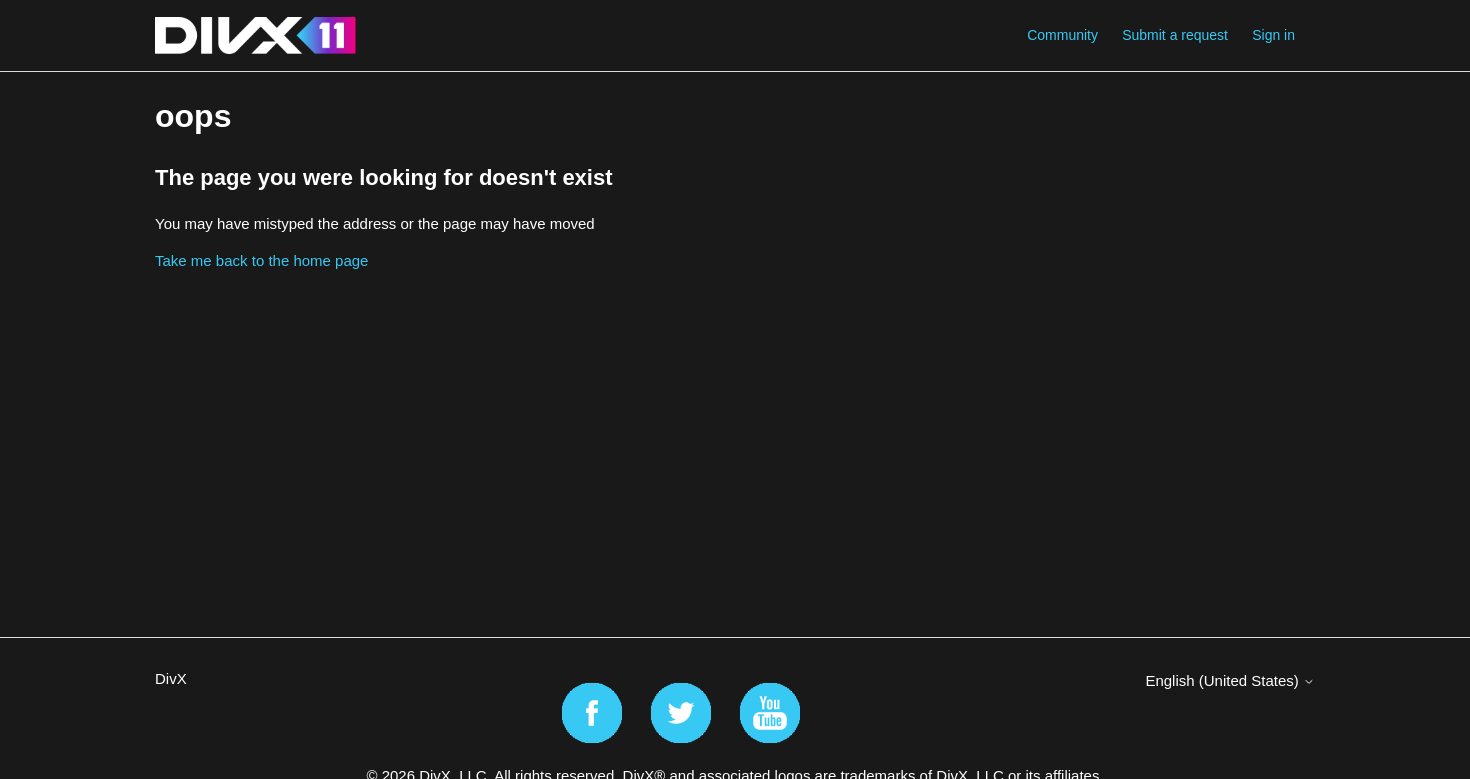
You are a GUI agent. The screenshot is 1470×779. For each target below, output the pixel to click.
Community (1062, 35)
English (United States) (1230, 680)
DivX (171, 678)
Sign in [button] (1273, 35)
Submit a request (1175, 35)
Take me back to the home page (261, 260)
